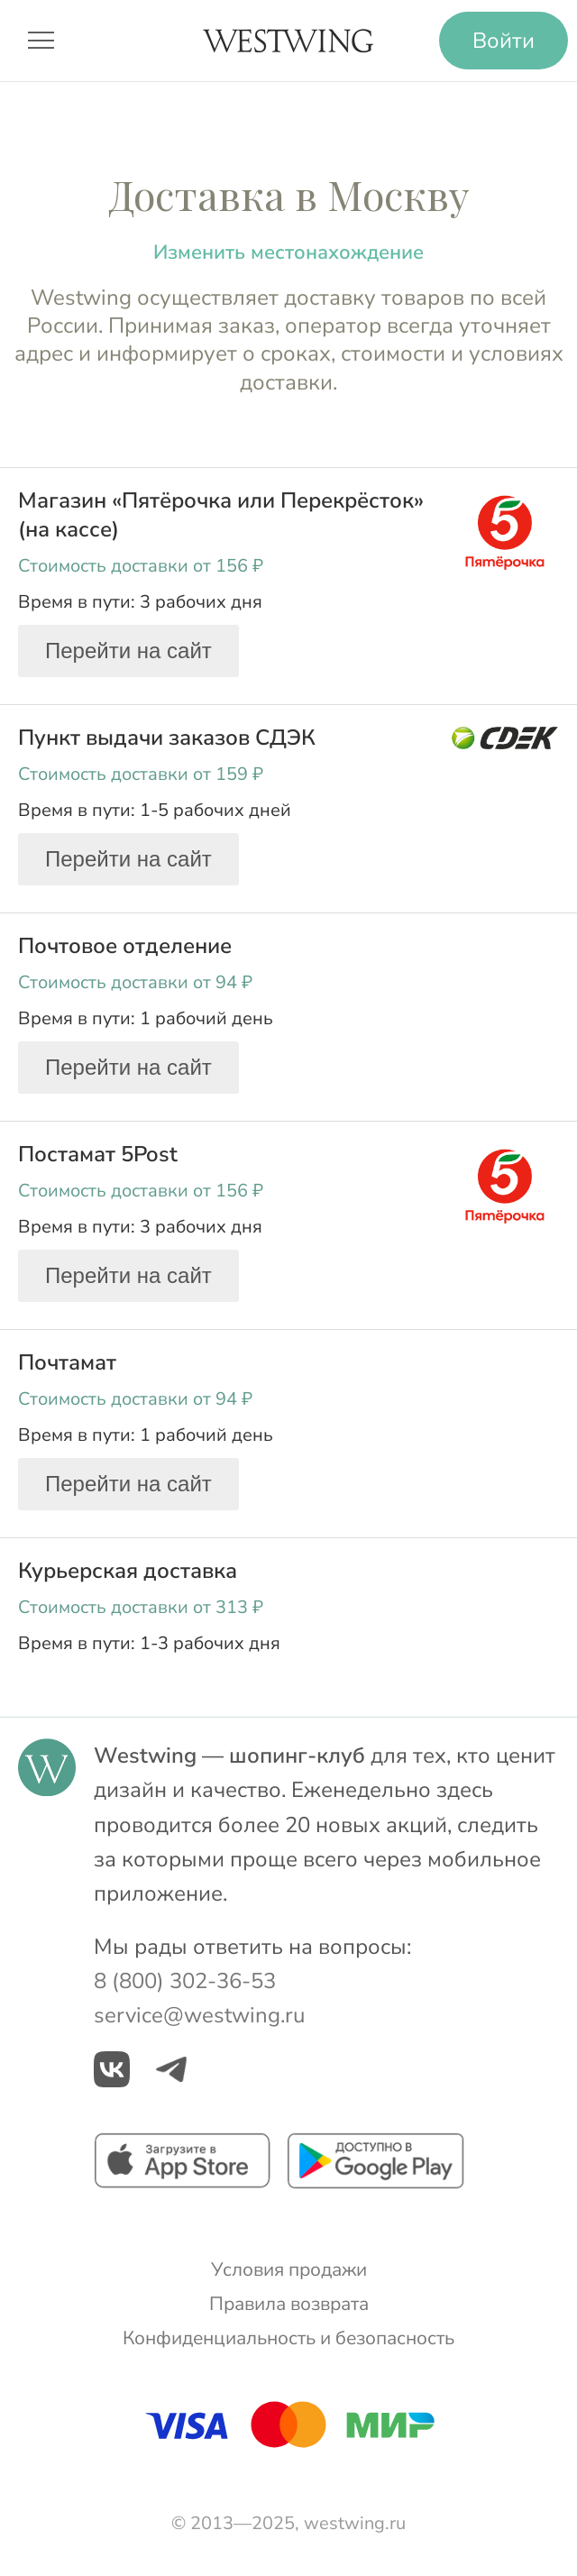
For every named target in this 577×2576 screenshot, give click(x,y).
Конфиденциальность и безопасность (288, 2338)
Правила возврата (289, 2303)
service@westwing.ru (199, 2015)
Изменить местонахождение (288, 252)
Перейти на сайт (128, 650)
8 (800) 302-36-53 (185, 1980)
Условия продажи (289, 2269)
